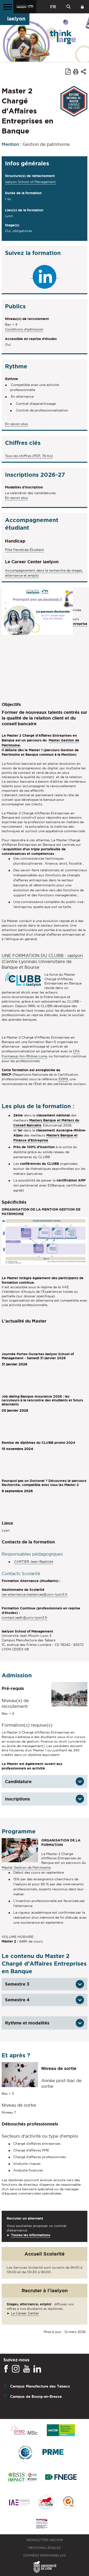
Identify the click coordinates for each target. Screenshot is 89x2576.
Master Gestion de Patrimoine (26, 1867)
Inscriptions (17, 1798)
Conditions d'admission (24, 329)
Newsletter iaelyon (44, 2539)
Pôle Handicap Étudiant (24, 550)
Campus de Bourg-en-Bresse (36, 2396)
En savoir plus (16, 424)
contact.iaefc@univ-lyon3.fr (24, 1617)
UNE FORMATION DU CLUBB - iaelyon (42, 955)
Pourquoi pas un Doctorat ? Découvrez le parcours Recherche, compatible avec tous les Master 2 (44, 1483)
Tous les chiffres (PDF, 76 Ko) (29, 456)
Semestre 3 (17, 1984)
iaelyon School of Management (30, 182)
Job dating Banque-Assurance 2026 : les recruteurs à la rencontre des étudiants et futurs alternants (42, 1400)
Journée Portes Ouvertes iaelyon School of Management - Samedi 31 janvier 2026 (38, 1356)
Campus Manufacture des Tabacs (40, 2386)
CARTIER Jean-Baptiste (33, 1561)
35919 (63, 1079)
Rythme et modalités (27, 2022)
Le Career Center (25, 2313)
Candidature (18, 1781)
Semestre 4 (17, 1999)
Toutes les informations (30, 2235)
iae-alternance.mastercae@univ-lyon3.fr (35, 1594)
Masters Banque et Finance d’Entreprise (45, 1137)
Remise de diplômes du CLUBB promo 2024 (38, 1443)
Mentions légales (44, 2547)
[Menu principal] (6, 6)
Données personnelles (44, 2555)
